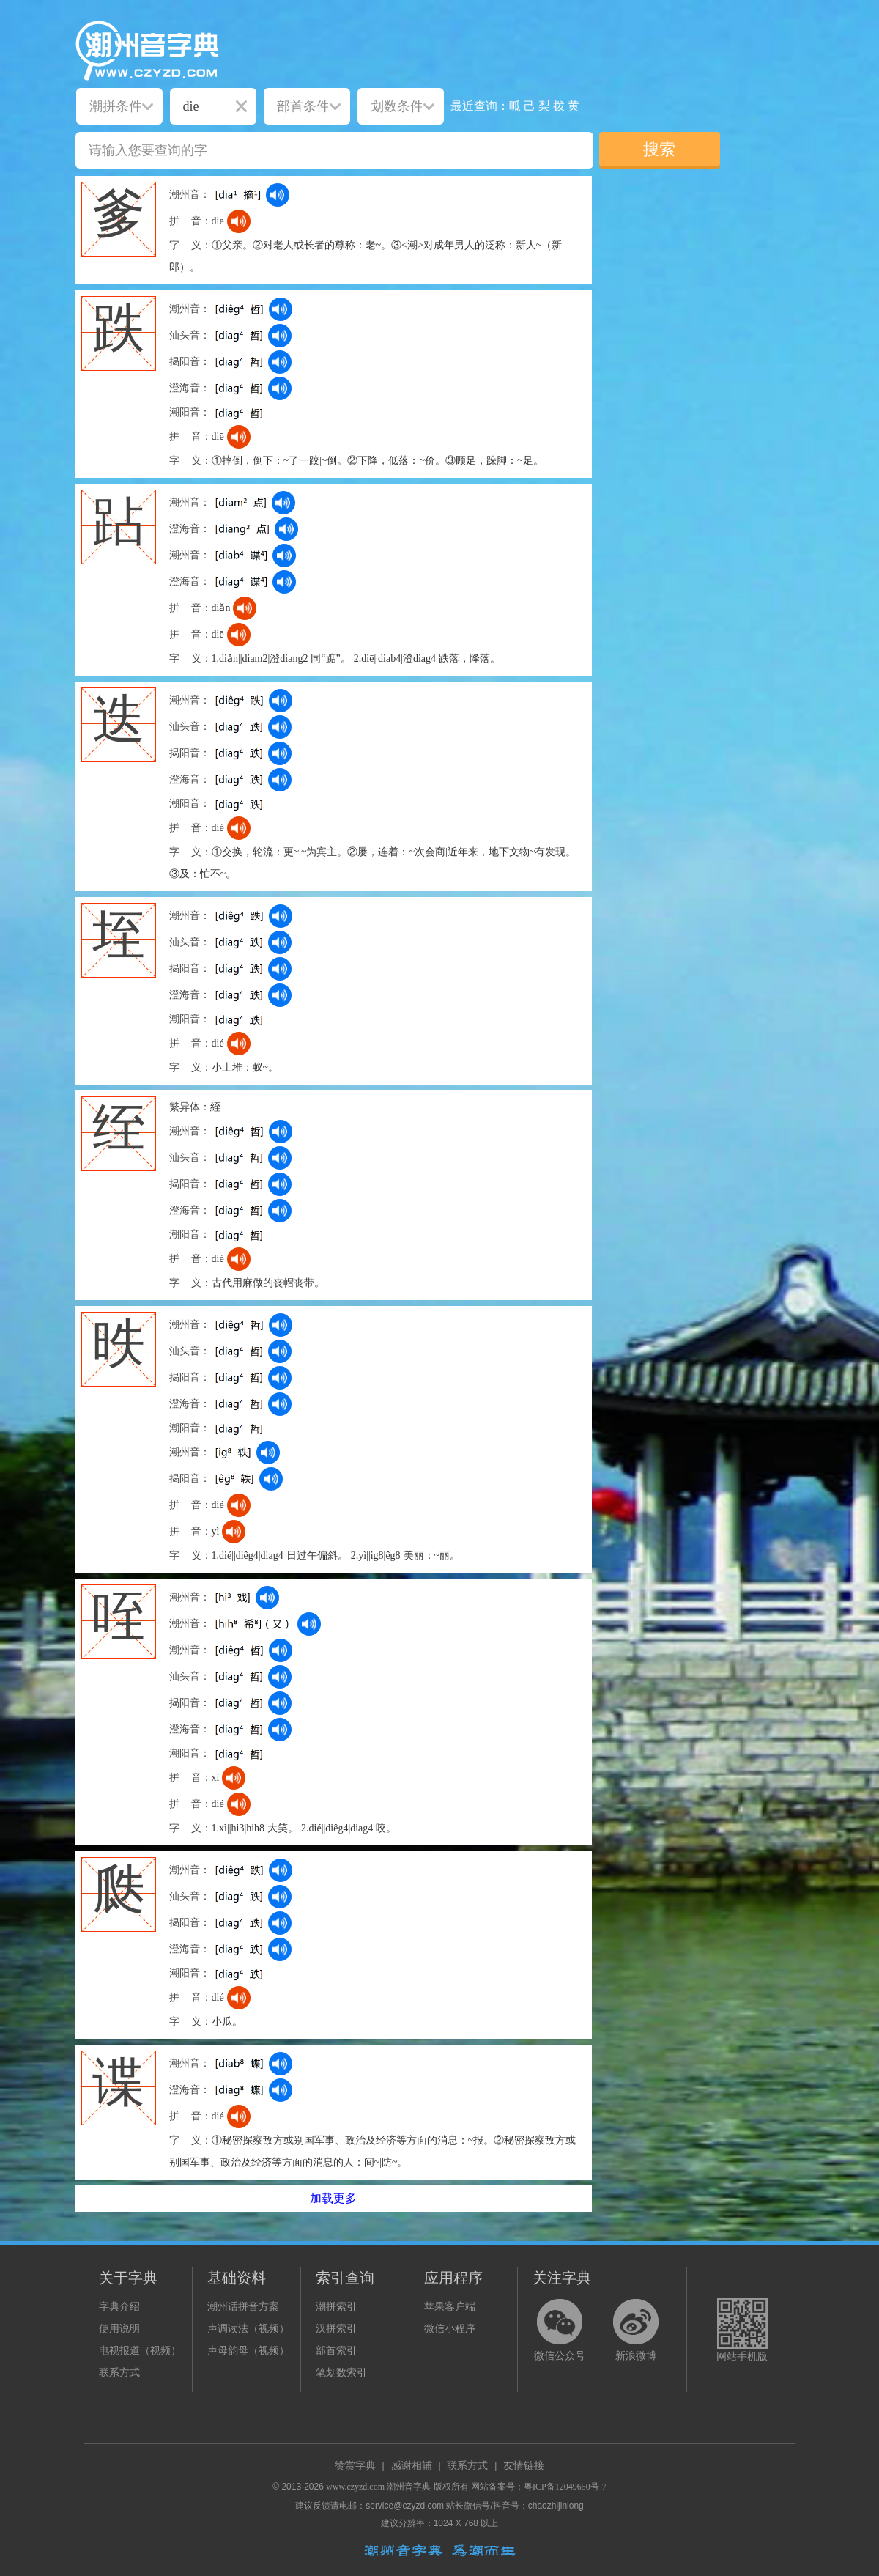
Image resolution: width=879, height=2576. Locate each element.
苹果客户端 (449, 2306)
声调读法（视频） (248, 2328)
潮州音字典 (409, 2486)
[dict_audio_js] (277, 195)
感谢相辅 (411, 2465)
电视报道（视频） (140, 2350)
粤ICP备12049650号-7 (565, 2486)
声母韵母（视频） (248, 2350)
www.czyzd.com (355, 2486)
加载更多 (333, 2198)
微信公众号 (559, 2355)
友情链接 (523, 2465)
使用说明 (119, 2328)
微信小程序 (449, 2328)
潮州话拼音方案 (243, 2306)
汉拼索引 (336, 2328)
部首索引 (336, 2350)
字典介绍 (119, 2306)
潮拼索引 (336, 2306)
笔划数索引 (341, 2372)
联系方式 (119, 2372)
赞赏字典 (355, 2465)
